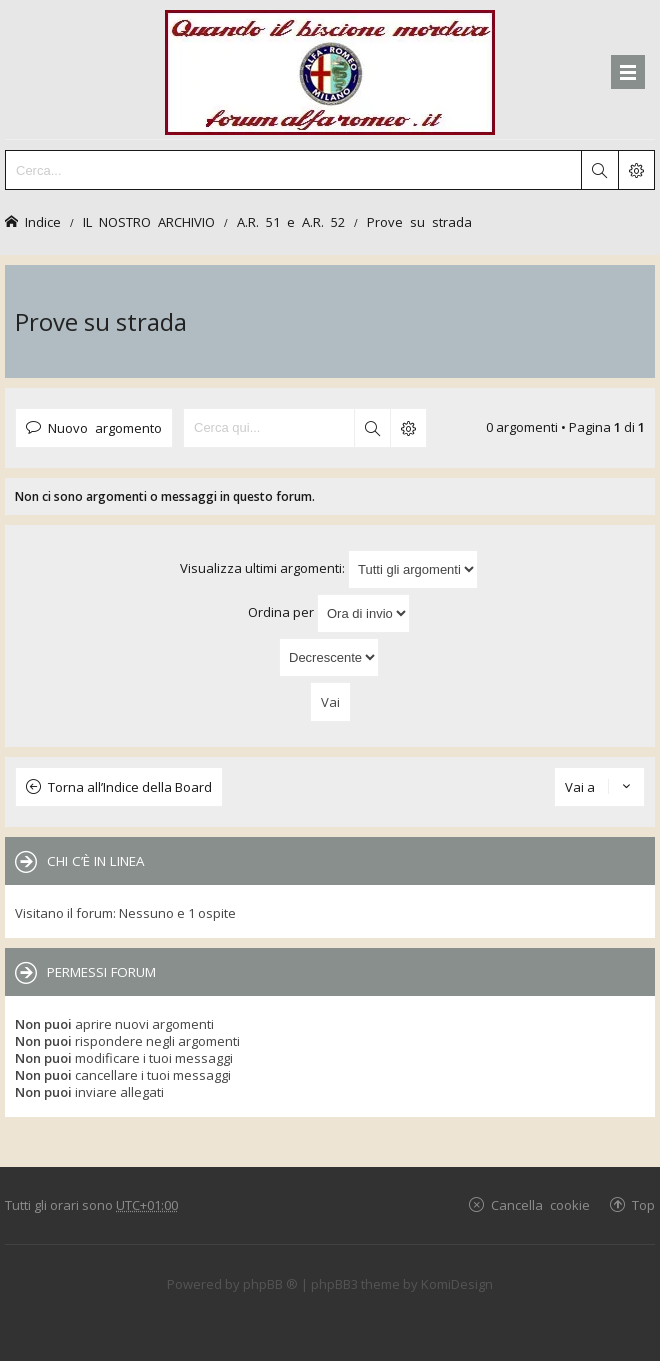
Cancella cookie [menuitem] (540, 1204)
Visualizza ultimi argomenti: (329, 569)
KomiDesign (457, 1284)
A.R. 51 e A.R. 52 (291, 221)
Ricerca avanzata (408, 428)
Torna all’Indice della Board (130, 787)
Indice (43, 221)
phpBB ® (270, 1284)
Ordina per (329, 613)
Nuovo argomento (105, 427)
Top (643, 1204)
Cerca (372, 428)
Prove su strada (419, 221)
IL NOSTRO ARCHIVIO (149, 221)
